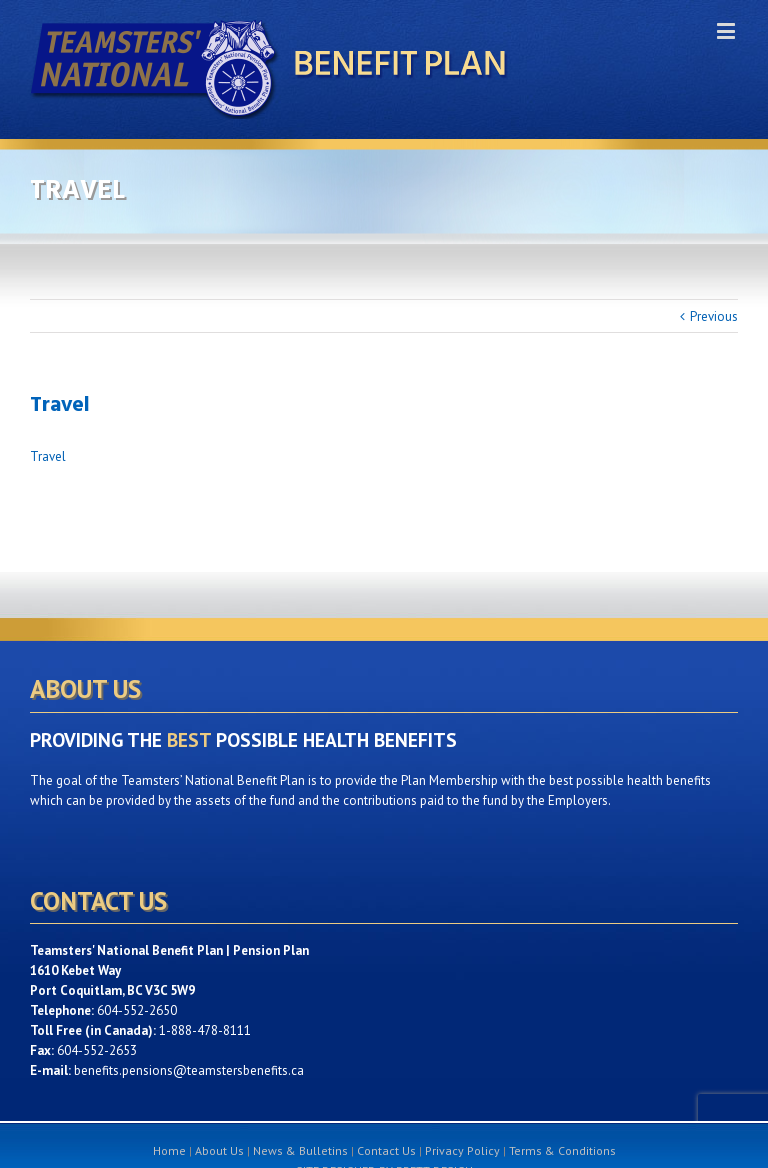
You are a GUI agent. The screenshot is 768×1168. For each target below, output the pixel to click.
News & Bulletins (300, 1150)
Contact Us (386, 1150)
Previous (714, 316)
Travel (48, 456)
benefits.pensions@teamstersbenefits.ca (189, 1070)
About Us (219, 1150)
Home (169, 1150)
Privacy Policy (462, 1150)
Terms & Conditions (562, 1150)
